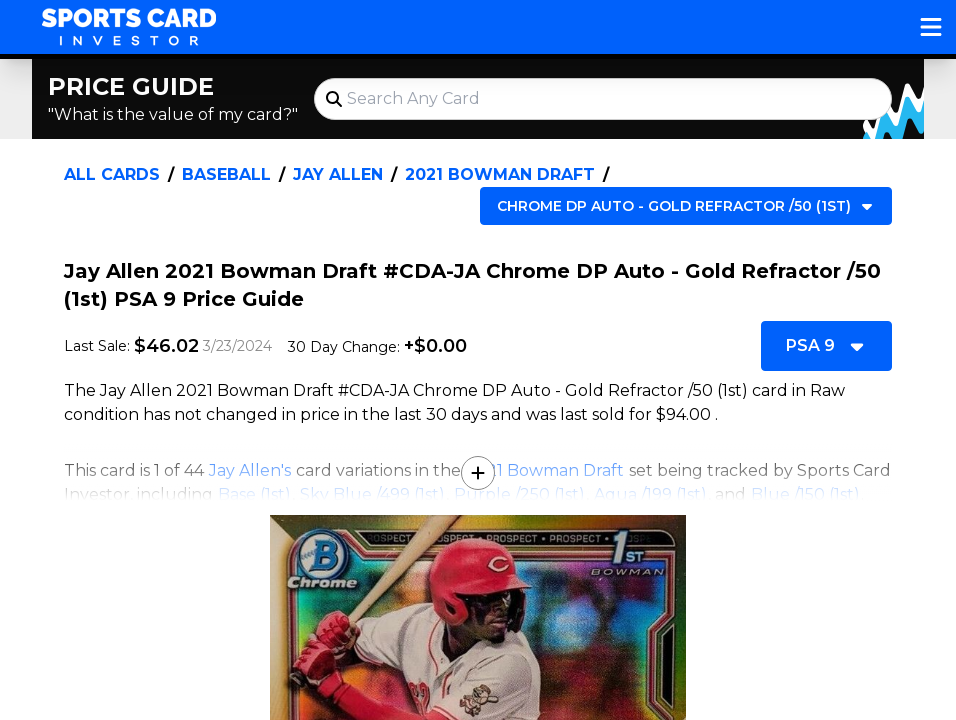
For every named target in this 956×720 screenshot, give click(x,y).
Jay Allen (338, 174)
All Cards (112, 174)
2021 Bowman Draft (500, 174)
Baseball (226, 174)
